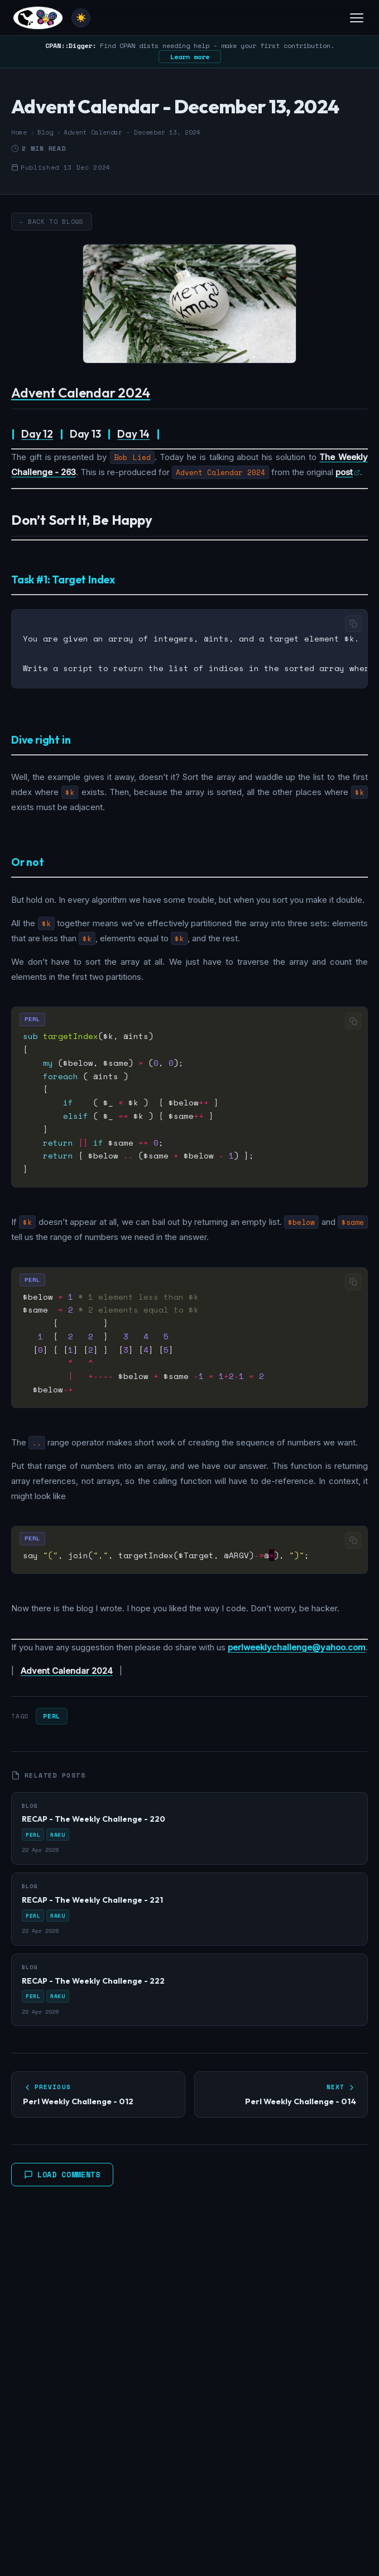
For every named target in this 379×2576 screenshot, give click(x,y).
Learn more (189, 56)
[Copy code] (353, 623)
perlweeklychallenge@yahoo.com (297, 1645)
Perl (51, 1714)
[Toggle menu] (357, 18)
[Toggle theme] (80, 17)
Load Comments (62, 2172)
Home (19, 132)
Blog (45, 132)
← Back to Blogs (52, 221)
